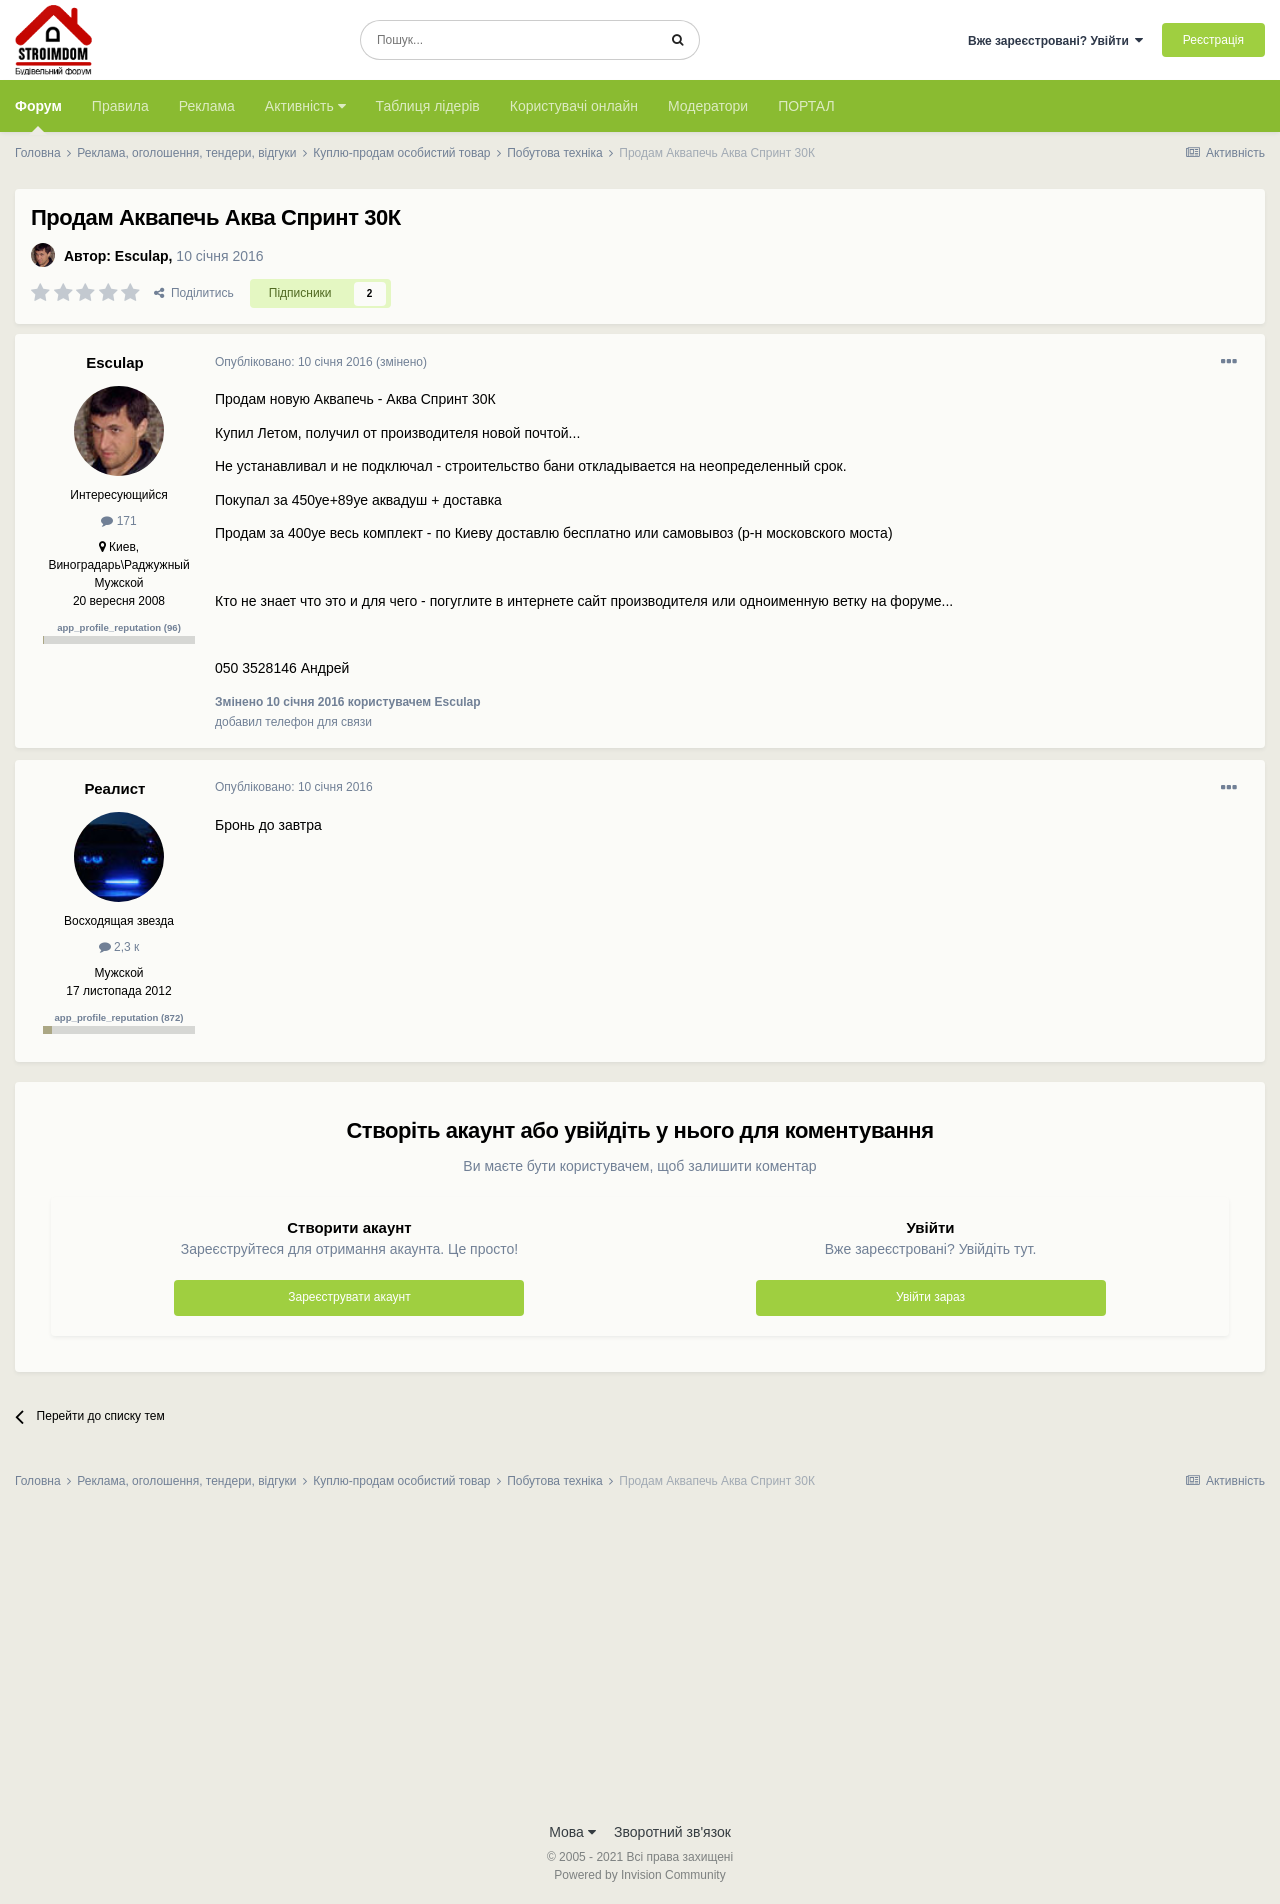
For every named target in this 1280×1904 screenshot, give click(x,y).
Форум (38, 115)
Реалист (115, 788)
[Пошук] (508, 40)
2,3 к (119, 947)
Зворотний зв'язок (672, 1832)
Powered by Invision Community (639, 1875)
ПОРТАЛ (806, 106)
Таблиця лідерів (428, 106)
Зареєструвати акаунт (349, 1297)
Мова (572, 1832)
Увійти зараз (930, 1297)
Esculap (142, 256)
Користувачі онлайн (574, 106)
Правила (120, 106)
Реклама (207, 106)
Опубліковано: (294, 362)
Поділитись (194, 293)
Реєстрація (1213, 40)
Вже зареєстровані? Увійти (1056, 41)
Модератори (708, 106)
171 (118, 521)
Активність (305, 106)
